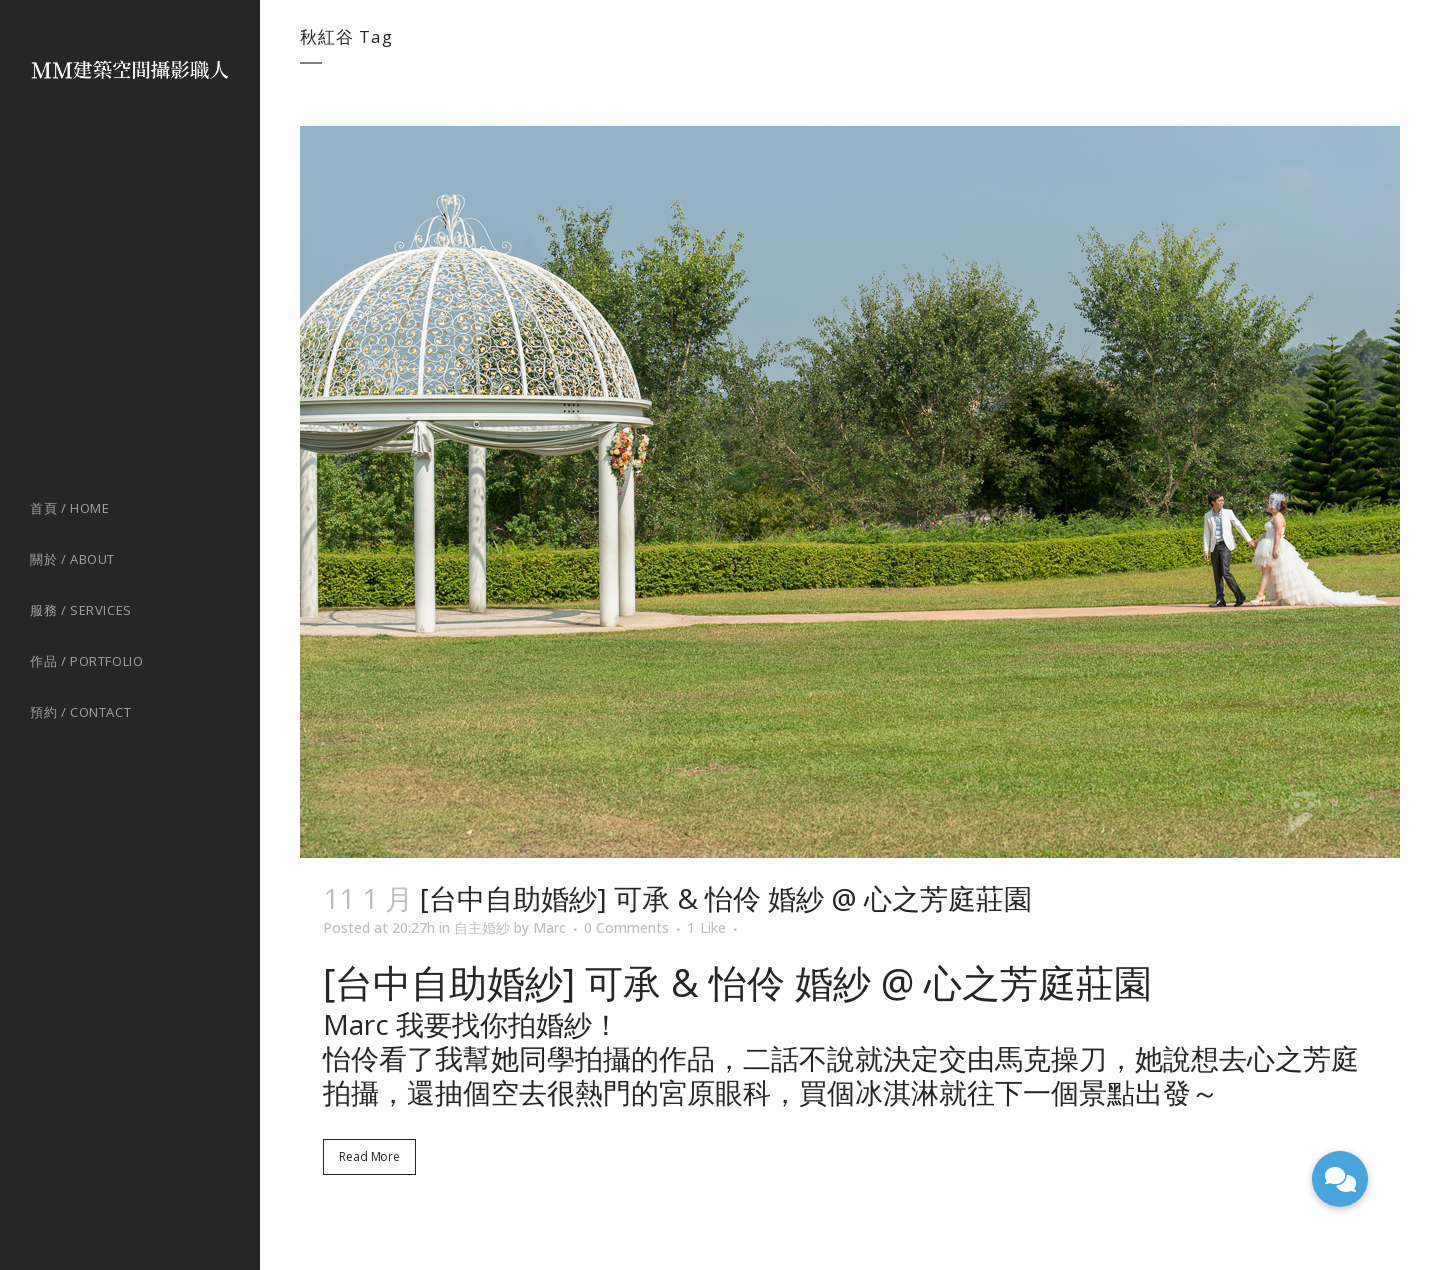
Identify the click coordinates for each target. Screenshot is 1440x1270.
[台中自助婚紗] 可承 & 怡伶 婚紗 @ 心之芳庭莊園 (726, 898)
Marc (549, 927)
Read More (369, 1156)
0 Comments (626, 927)
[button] (1340, 1179)
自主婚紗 (482, 927)
